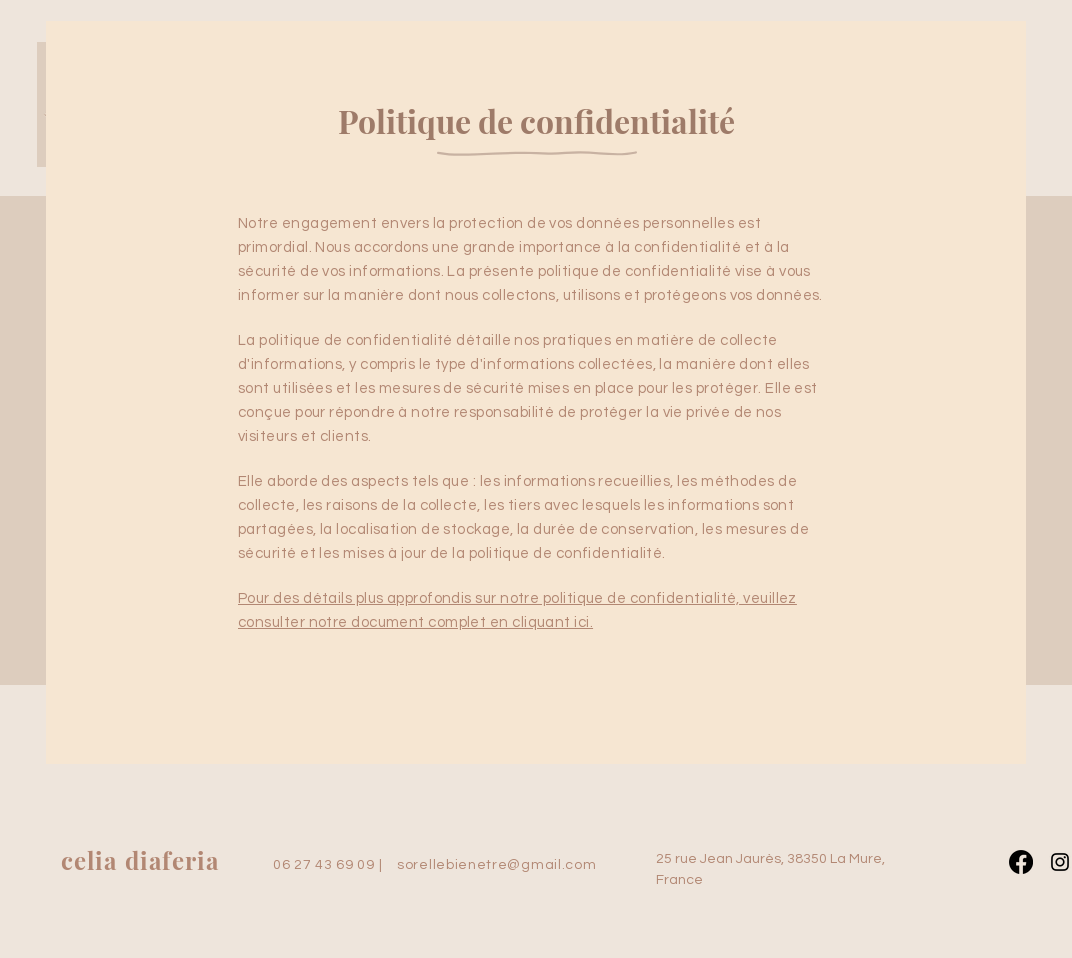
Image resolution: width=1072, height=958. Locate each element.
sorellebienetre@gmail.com (497, 865)
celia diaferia (140, 860)
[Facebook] (1021, 862)
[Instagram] (1060, 862)
